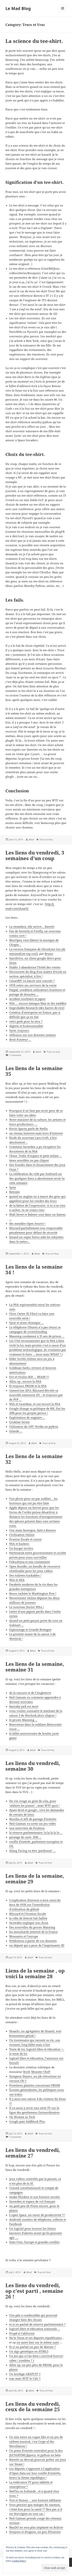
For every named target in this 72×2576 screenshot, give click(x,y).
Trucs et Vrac (46, 839)
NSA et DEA (17, 1580)
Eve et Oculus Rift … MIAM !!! (29, 1377)
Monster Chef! (40, 2072)
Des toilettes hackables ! (25, 1575)
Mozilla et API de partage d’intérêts (32, 1819)
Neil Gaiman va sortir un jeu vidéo (32, 1823)
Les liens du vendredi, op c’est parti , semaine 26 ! (34, 2291)
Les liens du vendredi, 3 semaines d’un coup (34, 855)
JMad (31, 839)
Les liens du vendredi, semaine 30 (32, 1766)
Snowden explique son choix (28, 1923)
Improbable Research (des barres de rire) (36, 1008)
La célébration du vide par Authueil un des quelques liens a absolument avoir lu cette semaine (37, 1178)
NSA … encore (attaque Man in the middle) (37, 1003)
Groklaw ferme (19, 1422)
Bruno (49, 954)
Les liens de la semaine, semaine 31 (34, 1667)
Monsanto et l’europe (23, 1936)
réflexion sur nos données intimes (32, 1035)
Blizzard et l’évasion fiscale (27, 1914)
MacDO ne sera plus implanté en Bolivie (36, 2527)
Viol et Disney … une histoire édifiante (35, 2500)
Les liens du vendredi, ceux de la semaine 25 (32, 2406)
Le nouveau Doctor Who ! (26, 1607)
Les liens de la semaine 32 (34, 1459)
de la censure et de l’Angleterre (30, 1693)
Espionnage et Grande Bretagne (30, 1629)
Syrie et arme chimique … (26, 1323)
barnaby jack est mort (23, 1706)
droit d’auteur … (20, 1039)
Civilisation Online (22, 1535)
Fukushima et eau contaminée (29, 1562)
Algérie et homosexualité (26, 1026)
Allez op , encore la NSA (25, 1381)
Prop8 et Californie (22, 2333)
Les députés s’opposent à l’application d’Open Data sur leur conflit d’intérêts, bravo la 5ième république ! (35, 2473)
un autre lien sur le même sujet (38, 2342)
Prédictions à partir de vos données (33, 1941)
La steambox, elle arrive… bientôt (31, 926)
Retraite (14, 1192)
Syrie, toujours (19, 1030)
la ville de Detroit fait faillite (28, 1918)
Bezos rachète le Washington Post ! (32, 1593)
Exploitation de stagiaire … (27, 1417)
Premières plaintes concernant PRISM (34, 2085)
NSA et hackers (19, 1544)
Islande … (15, 1431)
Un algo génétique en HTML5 (28, 2351)
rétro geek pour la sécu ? (25, 1021)
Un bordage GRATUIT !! (25, 2374)
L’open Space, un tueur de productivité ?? (37, 2215)
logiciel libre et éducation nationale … (34, 2329)
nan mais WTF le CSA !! (25, 2378)
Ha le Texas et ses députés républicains (35, 2338)
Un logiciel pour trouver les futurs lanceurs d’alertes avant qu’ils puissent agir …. (35, 2233)
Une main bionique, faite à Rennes (32, 1530)
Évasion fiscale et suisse (25, 1539)
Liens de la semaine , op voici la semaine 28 (35, 1973)
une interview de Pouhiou (27, 1828)
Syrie (12, 1187)
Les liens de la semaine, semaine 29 (34, 1878)
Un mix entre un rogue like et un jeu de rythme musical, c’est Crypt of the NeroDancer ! (36, 2441)
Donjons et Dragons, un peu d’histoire (35, 2532)
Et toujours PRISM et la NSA (28, 1386)
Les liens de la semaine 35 (34, 1071)
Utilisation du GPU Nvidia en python (33, 1426)
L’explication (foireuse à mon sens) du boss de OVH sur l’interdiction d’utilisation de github (35, 1904)
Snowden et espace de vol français (32, 2201)
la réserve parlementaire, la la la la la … (35, 1832)
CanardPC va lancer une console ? (32, 981)
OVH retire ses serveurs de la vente (33, 985)
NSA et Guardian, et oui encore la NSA (34, 1404)
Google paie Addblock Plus (27, 2121)
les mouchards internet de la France (33, 1932)
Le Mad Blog (18, 8)
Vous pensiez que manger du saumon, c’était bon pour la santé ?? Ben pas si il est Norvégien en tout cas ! (35, 2509)
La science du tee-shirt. (34, 41)
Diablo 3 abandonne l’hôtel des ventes (35, 967)
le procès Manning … (23, 1720)
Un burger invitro (21, 1548)
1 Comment (15, 1055)
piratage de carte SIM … (25, 1837)
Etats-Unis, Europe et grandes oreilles (34, 2242)
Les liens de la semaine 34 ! (34, 1269)
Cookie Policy (19, 2560)
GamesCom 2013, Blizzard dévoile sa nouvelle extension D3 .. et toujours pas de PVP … (36, 1394)
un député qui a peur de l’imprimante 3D (36, 1945)
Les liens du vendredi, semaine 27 (32, 2153)
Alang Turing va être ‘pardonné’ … (32, 1850)
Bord (26, 2072)
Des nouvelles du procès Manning (32, 1927)
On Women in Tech (22, 2117)
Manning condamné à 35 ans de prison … (36, 1336)
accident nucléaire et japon (27, 999)
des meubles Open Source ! (27, 1223)
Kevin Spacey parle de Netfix (28, 1129)
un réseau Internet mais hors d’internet (36, 1133)
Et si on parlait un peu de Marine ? (32, 2347)
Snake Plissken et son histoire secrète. (34, 2197)
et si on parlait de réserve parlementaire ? (37, 2324)
